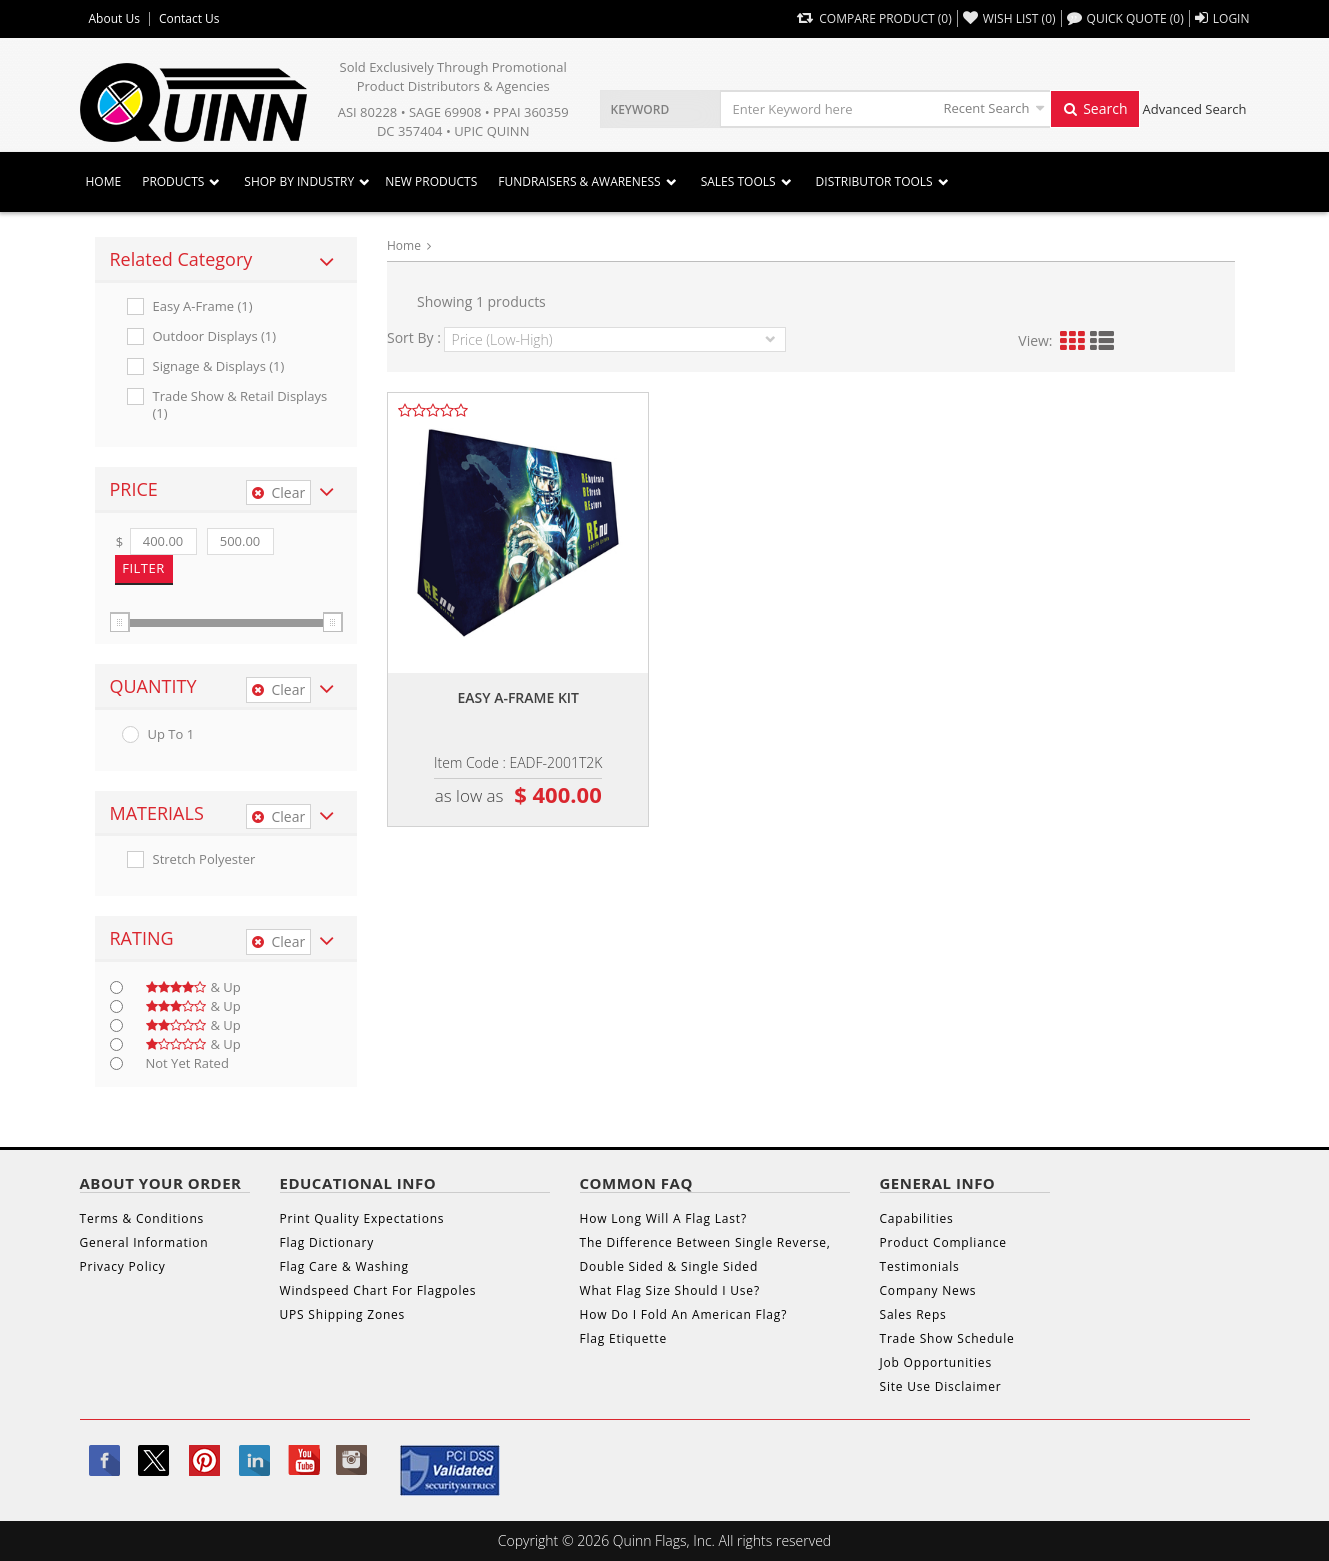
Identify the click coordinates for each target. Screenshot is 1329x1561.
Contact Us (189, 19)
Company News (928, 1290)
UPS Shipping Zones (343, 1314)
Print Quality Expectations (362, 1218)
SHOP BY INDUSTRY (299, 181)
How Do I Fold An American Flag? (684, 1314)
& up (193, 987)
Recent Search (987, 108)
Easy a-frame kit (518, 697)
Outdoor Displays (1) (215, 336)
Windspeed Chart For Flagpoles (378, 1290)
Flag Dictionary (327, 1242)
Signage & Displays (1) (219, 366)
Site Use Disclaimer (941, 1386)
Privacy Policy (123, 1266)
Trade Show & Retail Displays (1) (240, 405)
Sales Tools (738, 181)
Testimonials (920, 1266)
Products (173, 181)
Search (1095, 108)
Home (104, 181)
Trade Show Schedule (947, 1338)
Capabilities (917, 1218)
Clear (278, 492)
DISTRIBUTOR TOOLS (874, 181)
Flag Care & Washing (344, 1266)
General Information (144, 1242)
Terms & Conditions (142, 1218)
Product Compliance (943, 1242)
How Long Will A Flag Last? (663, 1218)
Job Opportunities (936, 1362)
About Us (114, 19)
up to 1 (171, 734)
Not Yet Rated (187, 1063)
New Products (431, 181)
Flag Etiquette (623, 1338)
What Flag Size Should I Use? (670, 1290)
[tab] (226, 260)
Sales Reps (913, 1314)
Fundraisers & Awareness (579, 181)
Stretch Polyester (204, 859)
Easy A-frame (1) (203, 306)
